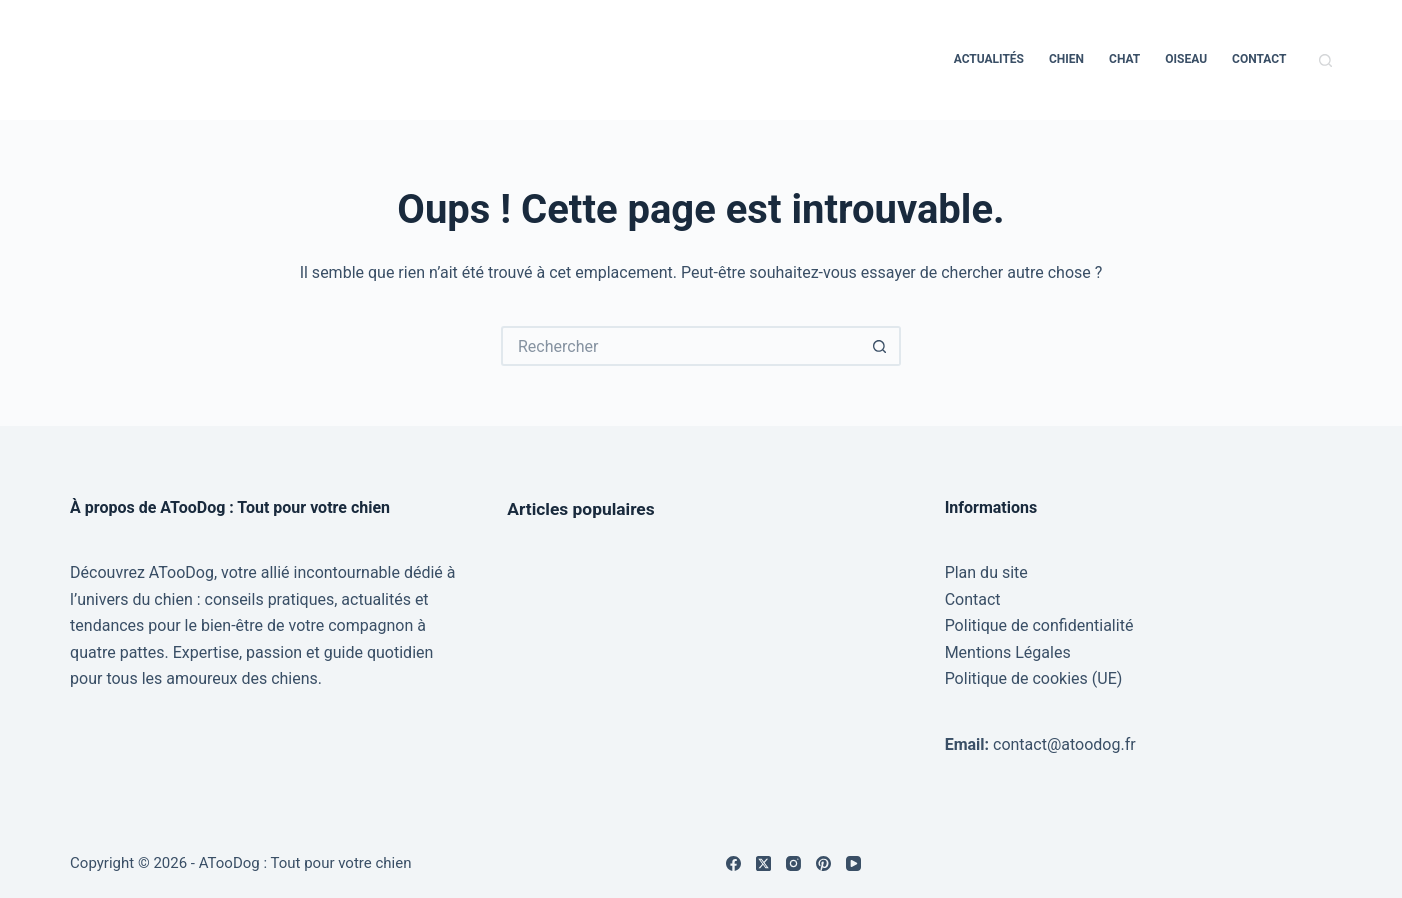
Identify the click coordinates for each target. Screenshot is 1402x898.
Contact (1259, 59)
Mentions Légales (1008, 652)
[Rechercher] (1325, 60)
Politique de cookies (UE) (1034, 678)
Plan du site (986, 572)
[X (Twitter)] (763, 863)
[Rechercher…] (681, 346)
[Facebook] (733, 863)
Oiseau (1186, 59)
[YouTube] (853, 863)
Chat (1124, 59)
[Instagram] (793, 863)
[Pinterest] (823, 863)
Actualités (989, 59)
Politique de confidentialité (1039, 625)
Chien (1066, 59)
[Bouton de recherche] (881, 346)
